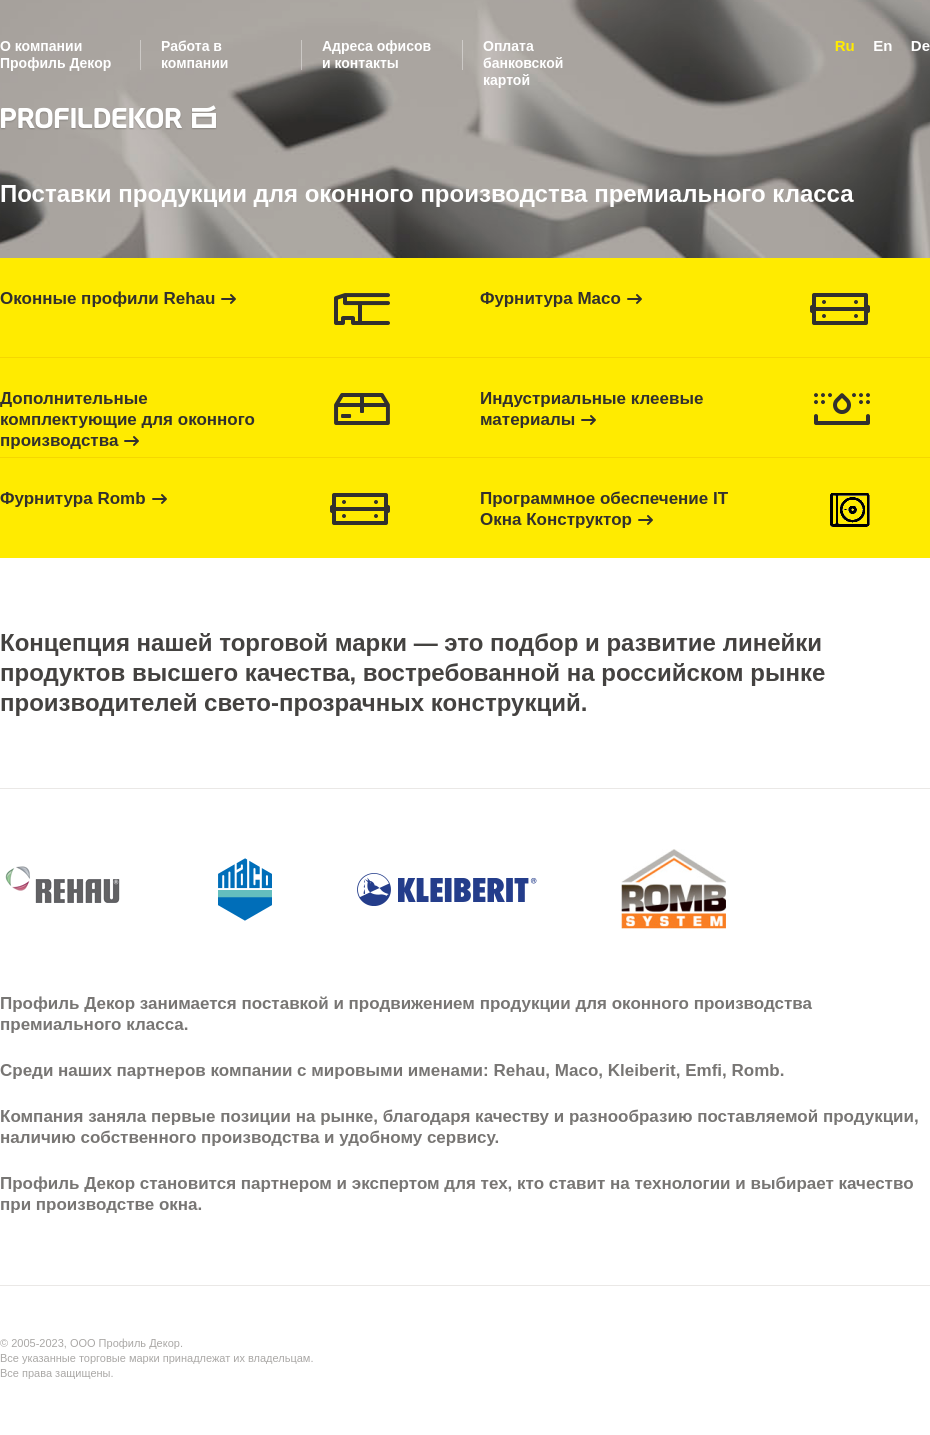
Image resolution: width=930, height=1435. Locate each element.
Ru (845, 45)
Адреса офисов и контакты (376, 54)
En (882, 45)
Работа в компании (194, 54)
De (920, 45)
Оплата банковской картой (523, 63)
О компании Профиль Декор (55, 54)
